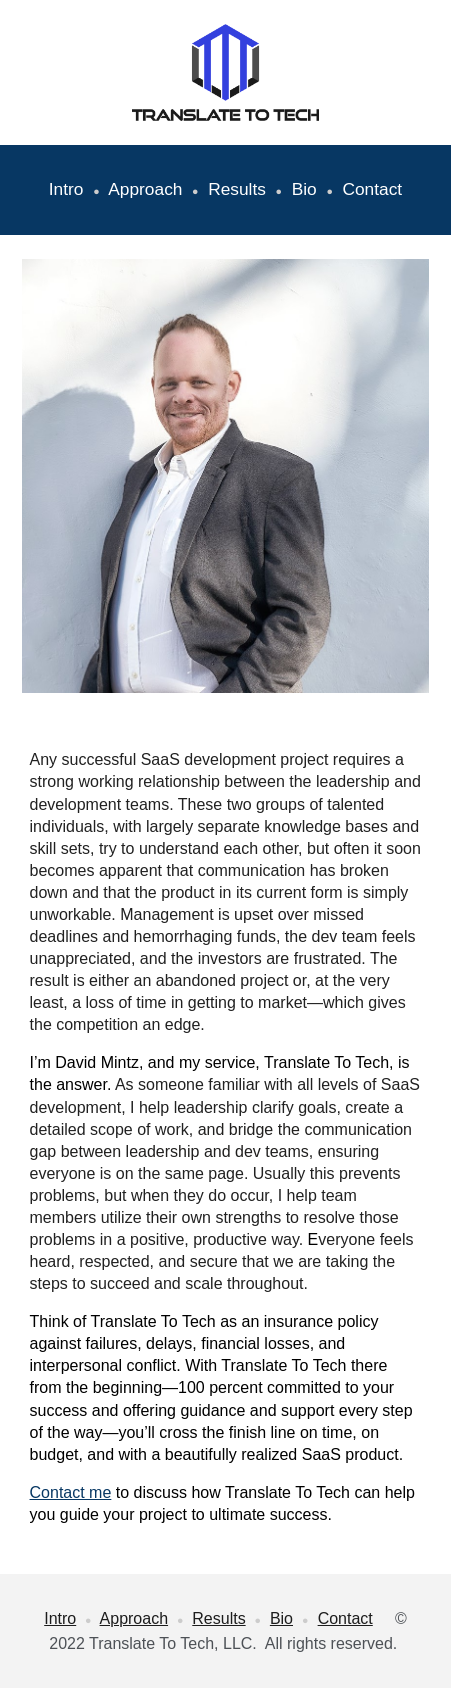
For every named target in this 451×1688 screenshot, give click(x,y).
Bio (304, 189)
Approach (145, 189)
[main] (226, 190)
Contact (372, 189)
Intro (69, 189)
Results (237, 189)
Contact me (71, 1492)
